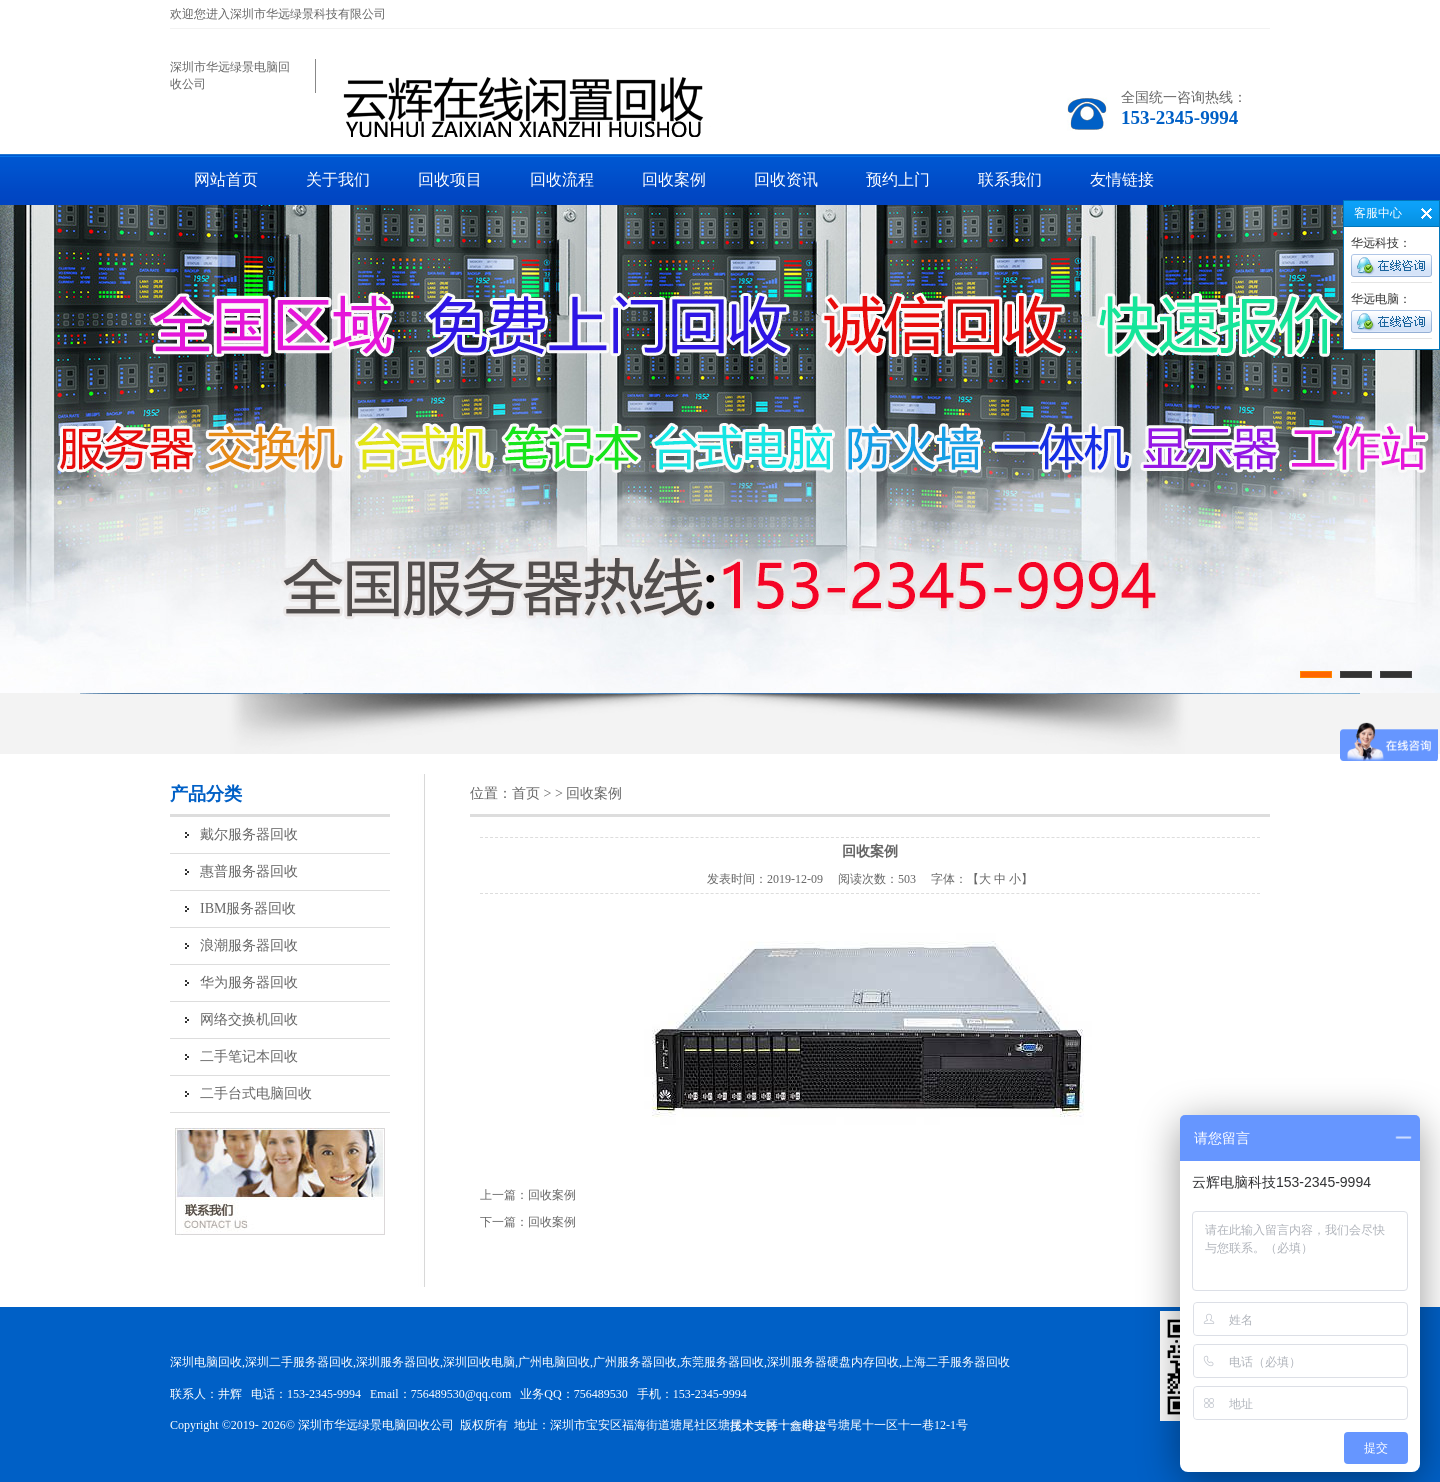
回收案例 (674, 179)
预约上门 (898, 179)
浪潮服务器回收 (249, 945)
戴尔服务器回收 (249, 834)
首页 (526, 793)
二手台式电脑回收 (256, 1093)
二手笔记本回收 (249, 1056)
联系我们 (1010, 179)
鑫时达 (808, 1426)
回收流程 (562, 179)
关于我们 (338, 179)
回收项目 (450, 179)
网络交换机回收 (249, 1019)
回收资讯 (786, 179)
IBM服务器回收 (248, 908)
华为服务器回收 (249, 982)
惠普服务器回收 (249, 871)
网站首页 (226, 179)
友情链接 (1122, 179)
